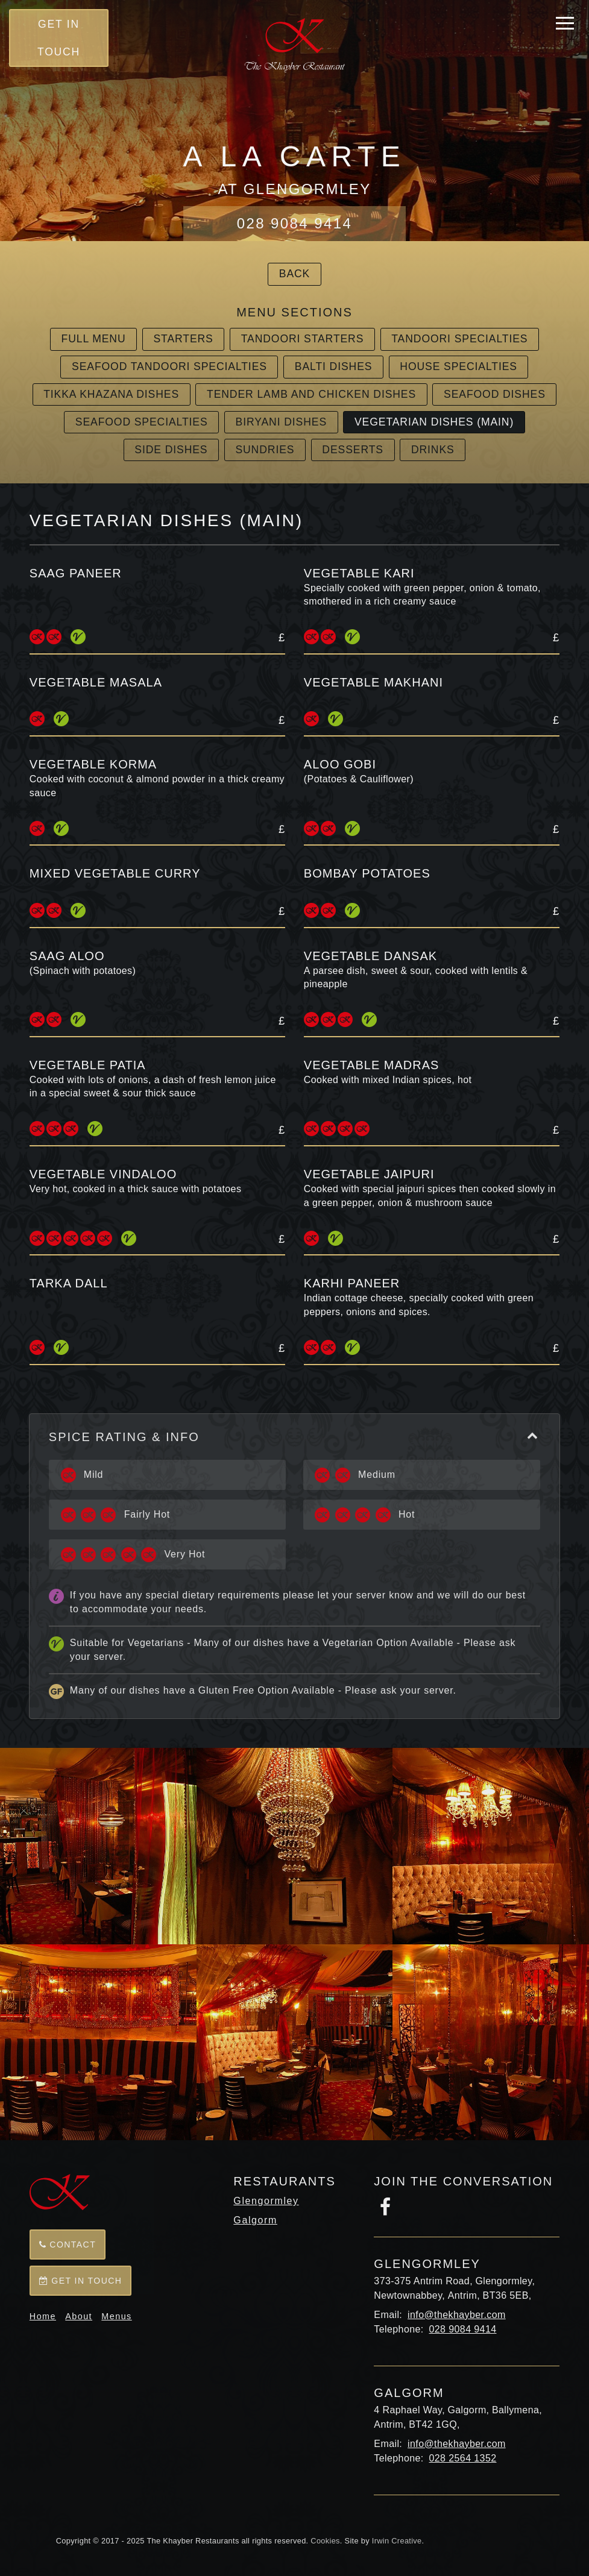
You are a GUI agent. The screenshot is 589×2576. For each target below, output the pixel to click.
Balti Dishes (334, 366)
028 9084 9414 (294, 223)
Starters (183, 339)
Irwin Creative (397, 2540)
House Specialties (458, 366)
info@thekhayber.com (457, 2315)
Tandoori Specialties (459, 339)
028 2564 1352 (463, 2458)
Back (294, 274)
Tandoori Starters (302, 339)
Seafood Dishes (495, 394)
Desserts (352, 450)
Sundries (264, 450)
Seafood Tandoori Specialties (169, 366)
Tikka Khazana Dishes (111, 394)
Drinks (433, 450)
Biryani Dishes (281, 422)
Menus (116, 2316)
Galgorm (255, 2220)
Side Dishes (170, 450)
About (78, 2316)
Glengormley (265, 2201)
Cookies (324, 2540)
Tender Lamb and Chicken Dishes (311, 394)
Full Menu (93, 339)
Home (43, 2316)
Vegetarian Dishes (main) (434, 422)
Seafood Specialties (141, 422)
